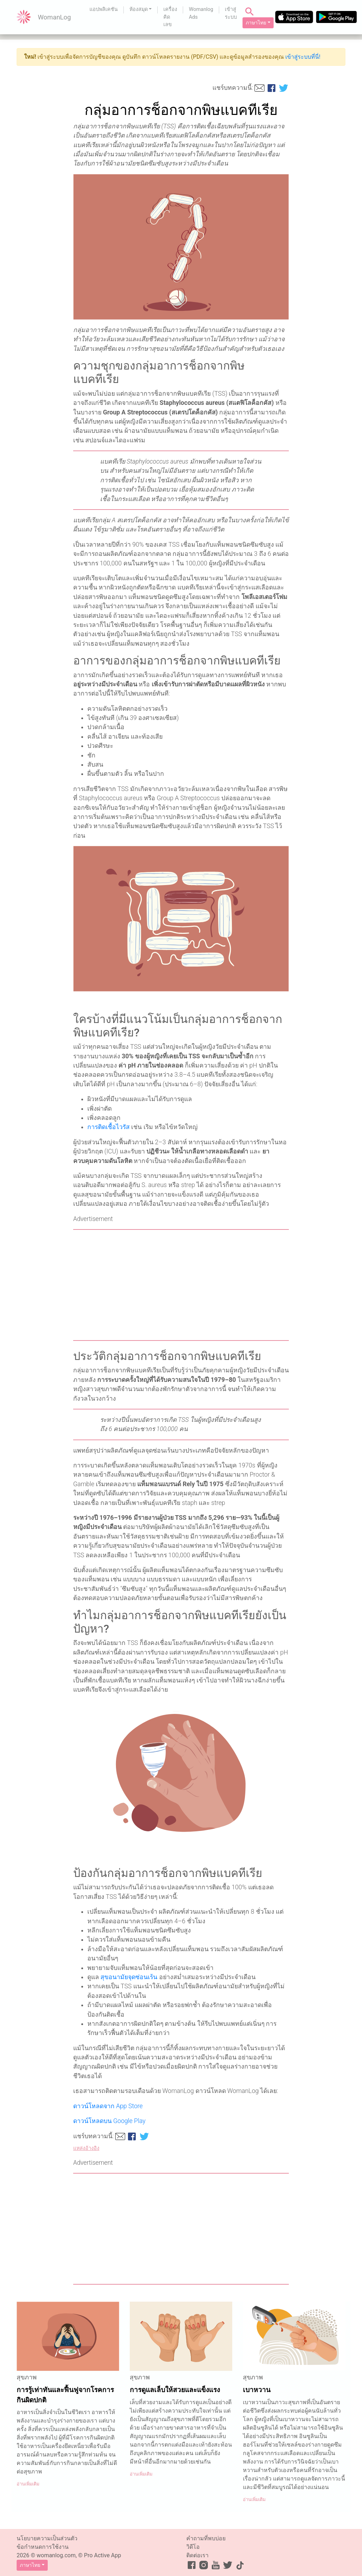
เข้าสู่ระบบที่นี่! (302, 56)
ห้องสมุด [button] (138, 9)
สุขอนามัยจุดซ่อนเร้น (128, 1977)
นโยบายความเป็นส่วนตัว (47, 2538)
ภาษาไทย (256, 22)
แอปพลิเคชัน (103, 9)
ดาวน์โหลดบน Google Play (109, 2120)
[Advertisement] (181, 1284)
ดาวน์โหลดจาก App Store (108, 2106)
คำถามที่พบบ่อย (206, 2538)
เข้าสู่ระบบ (231, 13)
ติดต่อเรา (197, 2555)
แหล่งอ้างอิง (86, 2148)
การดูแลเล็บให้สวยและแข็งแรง (175, 2390)
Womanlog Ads (201, 13)
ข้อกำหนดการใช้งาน (43, 2546)
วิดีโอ (193, 2546)
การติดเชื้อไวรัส (108, 1126)
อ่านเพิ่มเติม (28, 2484)
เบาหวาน (256, 2390)
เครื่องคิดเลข (170, 17)
